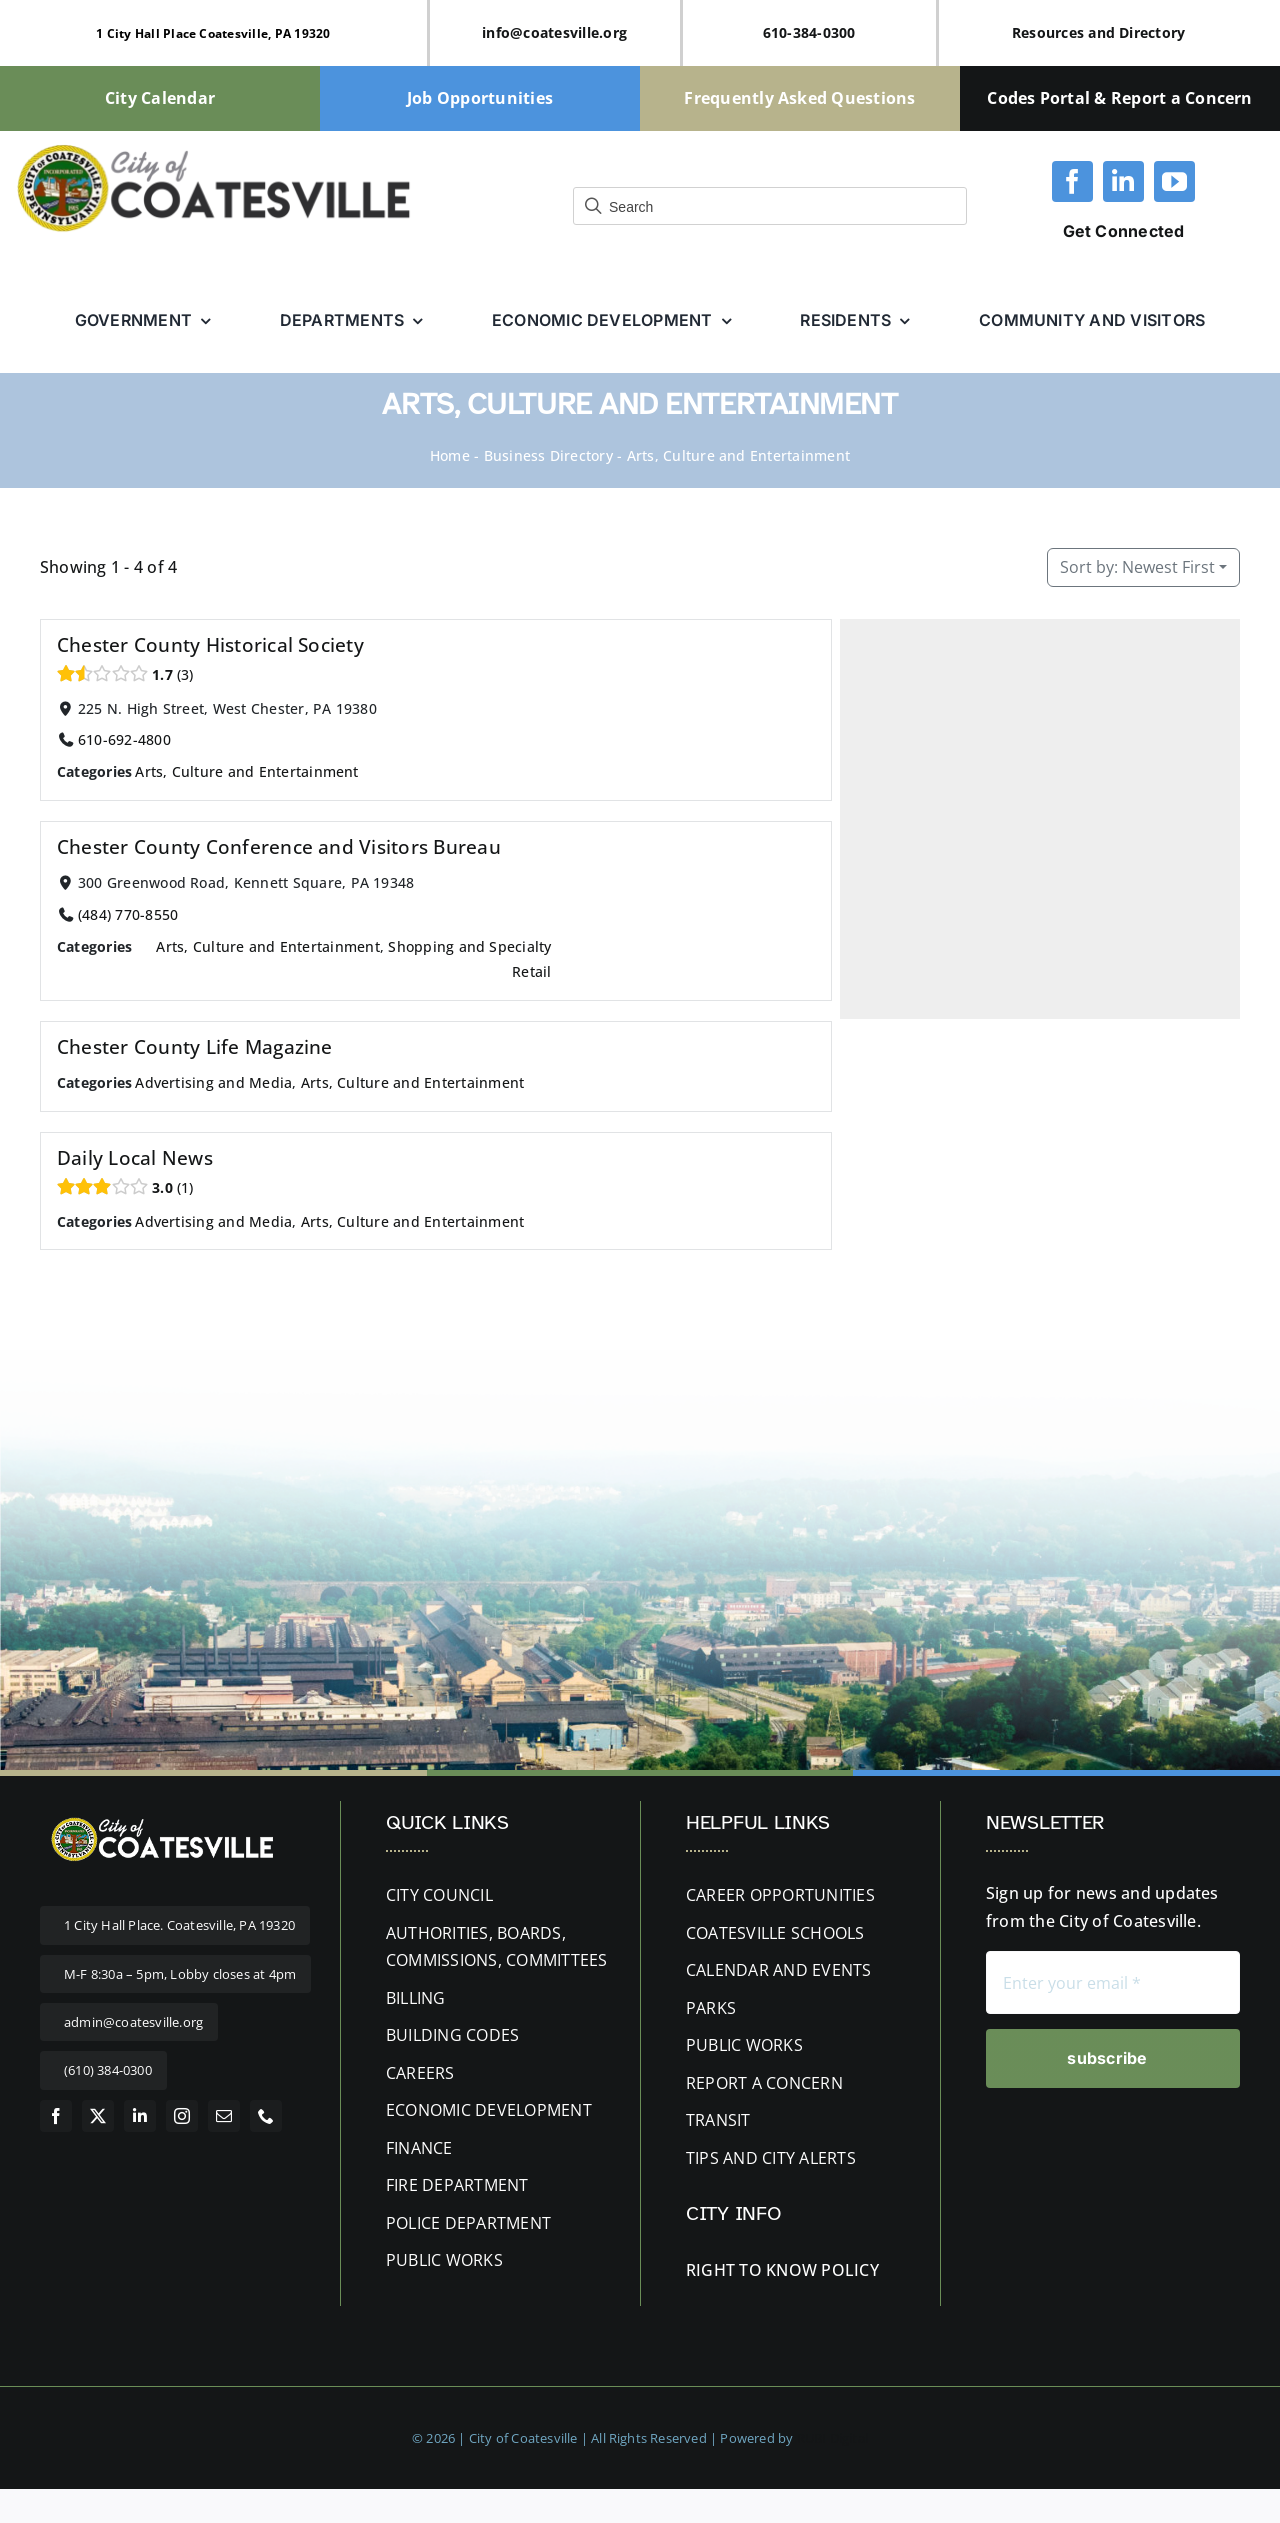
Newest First (1137, 567)
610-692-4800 (124, 739)
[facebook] (1072, 181)
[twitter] (98, 2116)
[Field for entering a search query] (770, 206)
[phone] (266, 2116)
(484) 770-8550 (128, 914)
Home (450, 455)
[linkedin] (1123, 181)
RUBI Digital (832, 2438)
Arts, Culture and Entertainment (246, 771)
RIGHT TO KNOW (751, 2270)
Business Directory (548, 455)
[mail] (224, 2116)
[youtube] (1174, 181)
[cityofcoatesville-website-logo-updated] (213, 149)
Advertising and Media (213, 1082)
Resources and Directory (1099, 32)
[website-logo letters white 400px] (160, 1819)
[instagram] (182, 2116)
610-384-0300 (809, 32)
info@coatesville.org (554, 32)
